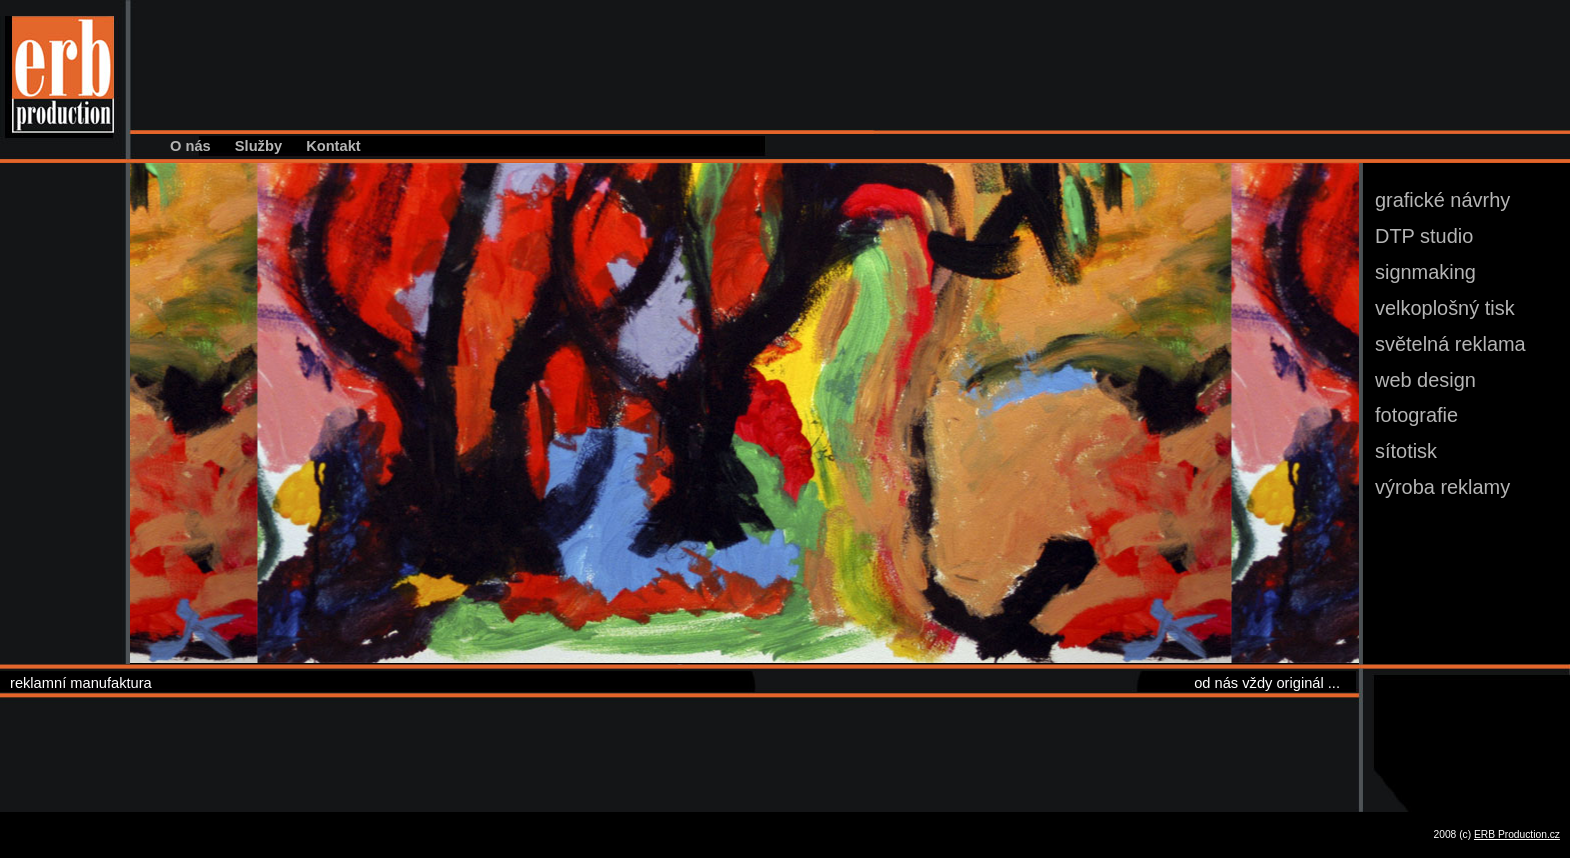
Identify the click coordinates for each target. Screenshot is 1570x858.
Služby (258, 146)
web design (1425, 380)
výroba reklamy (1442, 487)
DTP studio (1424, 236)
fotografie (1416, 415)
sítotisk (1406, 451)
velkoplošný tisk (1445, 308)
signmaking (1425, 272)
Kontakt (333, 146)
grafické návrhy (1442, 200)
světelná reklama (1450, 344)
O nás (190, 146)
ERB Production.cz (1517, 834)
